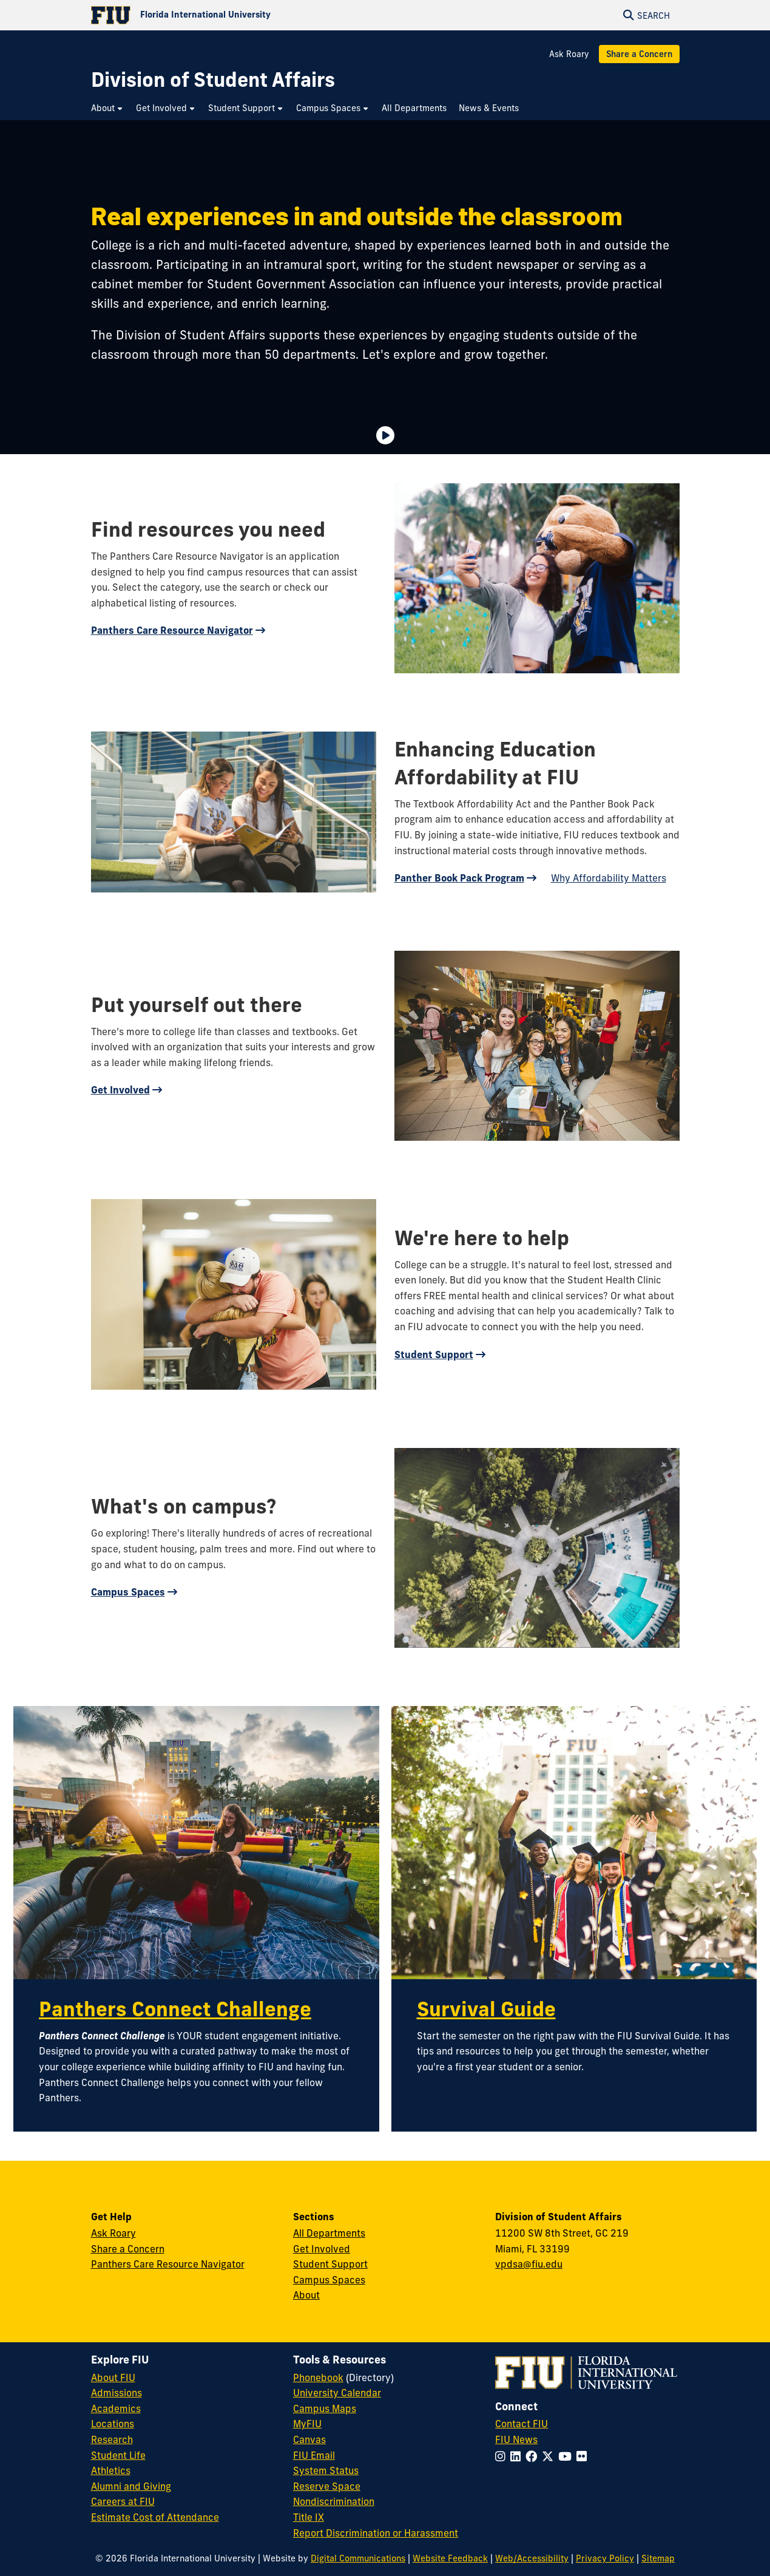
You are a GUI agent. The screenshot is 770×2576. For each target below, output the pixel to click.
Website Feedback (450, 2558)
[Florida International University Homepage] (238, 15)
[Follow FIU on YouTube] (567, 2456)
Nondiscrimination (333, 2501)
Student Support (433, 1354)
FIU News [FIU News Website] (516, 2439)
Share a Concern (639, 54)
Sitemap (658, 2558)
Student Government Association (301, 283)
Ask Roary (569, 54)
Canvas (309, 2439)
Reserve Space (326, 2486)
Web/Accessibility (532, 2558)
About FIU (113, 2377)
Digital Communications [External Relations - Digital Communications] (358, 2558)
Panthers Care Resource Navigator (172, 630)
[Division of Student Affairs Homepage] (213, 79)
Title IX (308, 2517)
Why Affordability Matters (608, 878)
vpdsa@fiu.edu (528, 2264)
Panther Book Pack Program (459, 878)
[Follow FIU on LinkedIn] (517, 2456)
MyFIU (307, 2424)
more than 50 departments (279, 354)
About (306, 2295)
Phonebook (318, 2377)
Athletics (110, 2470)
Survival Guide (486, 2009)
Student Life (118, 2455)
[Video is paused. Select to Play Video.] (385, 435)
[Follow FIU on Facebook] (533, 2456)
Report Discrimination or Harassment (375, 2533)
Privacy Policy (605, 2558)
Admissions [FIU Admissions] (116, 2393)
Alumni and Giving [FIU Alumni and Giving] (131, 2486)
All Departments (329, 2233)
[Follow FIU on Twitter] (550, 2456)
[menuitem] (107, 108)
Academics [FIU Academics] (116, 2408)
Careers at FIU (123, 2501)
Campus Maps (324, 2408)
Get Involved (120, 1090)
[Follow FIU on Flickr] (584, 2456)
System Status (326, 2470)
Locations (112, 2424)
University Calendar (337, 2393)
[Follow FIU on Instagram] (502, 2456)
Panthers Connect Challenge (175, 2009)
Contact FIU (521, 2424)
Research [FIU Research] (112, 2439)
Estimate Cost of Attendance (155, 2517)
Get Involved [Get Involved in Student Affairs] (321, 2249)
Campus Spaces (128, 1592)
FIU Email (314, 2455)
